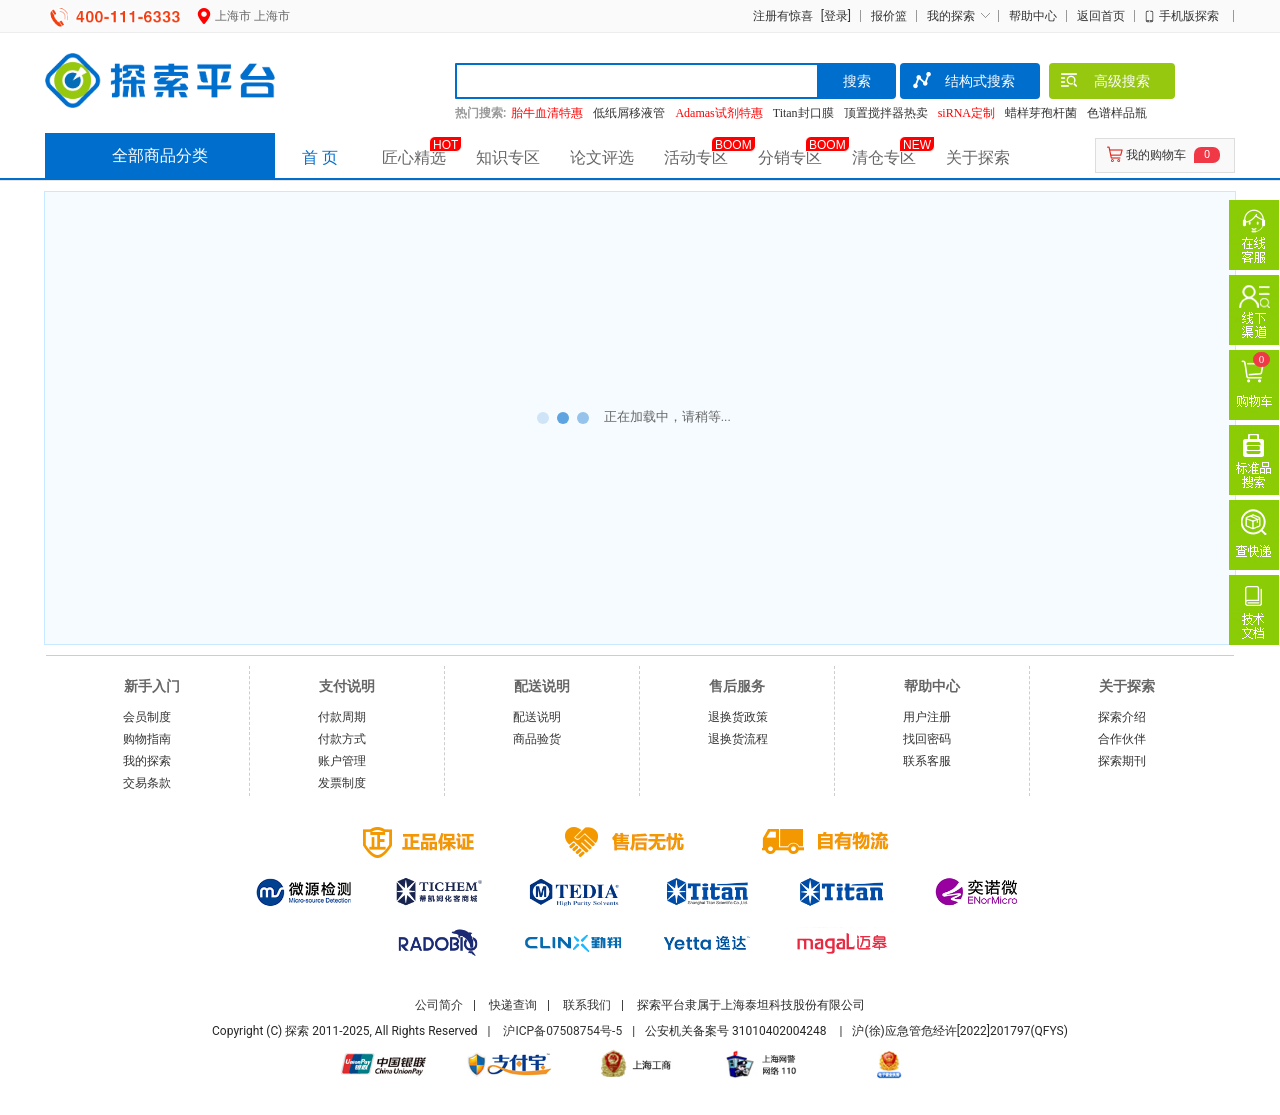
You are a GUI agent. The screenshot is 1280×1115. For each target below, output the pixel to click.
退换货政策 (738, 717)
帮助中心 (1033, 16)
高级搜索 (1104, 83)
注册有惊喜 (783, 16)
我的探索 (951, 16)
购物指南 (147, 739)
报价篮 (889, 16)
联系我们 (587, 1005)
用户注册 (927, 717)
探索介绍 (1122, 717)
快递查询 (513, 1005)
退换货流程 (738, 739)
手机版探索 (1189, 16)
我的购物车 (1156, 155)
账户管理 (342, 761)
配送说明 (537, 717)
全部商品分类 (160, 155)
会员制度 (147, 717)
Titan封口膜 (803, 113)
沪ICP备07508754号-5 (562, 1031)
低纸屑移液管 (629, 113)
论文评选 (602, 157)
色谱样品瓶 (1117, 113)
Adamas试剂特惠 (718, 113)
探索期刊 (1122, 761)
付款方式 (342, 739)
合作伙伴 (1122, 739)
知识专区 (508, 157)
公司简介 (439, 1005)
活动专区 (696, 157)
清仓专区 (884, 157)
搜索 (857, 81)
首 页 (320, 157)
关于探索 (978, 157)
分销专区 (790, 157)
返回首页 (1101, 16)
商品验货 (537, 739)
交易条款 (147, 783)
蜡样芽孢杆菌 (1041, 113)
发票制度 (342, 783)
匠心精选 (414, 157)
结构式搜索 (962, 83)
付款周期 (342, 717)
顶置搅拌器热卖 (886, 113)
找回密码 (927, 739)
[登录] (833, 16)
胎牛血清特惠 (547, 113)
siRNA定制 (966, 113)
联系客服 (927, 761)
